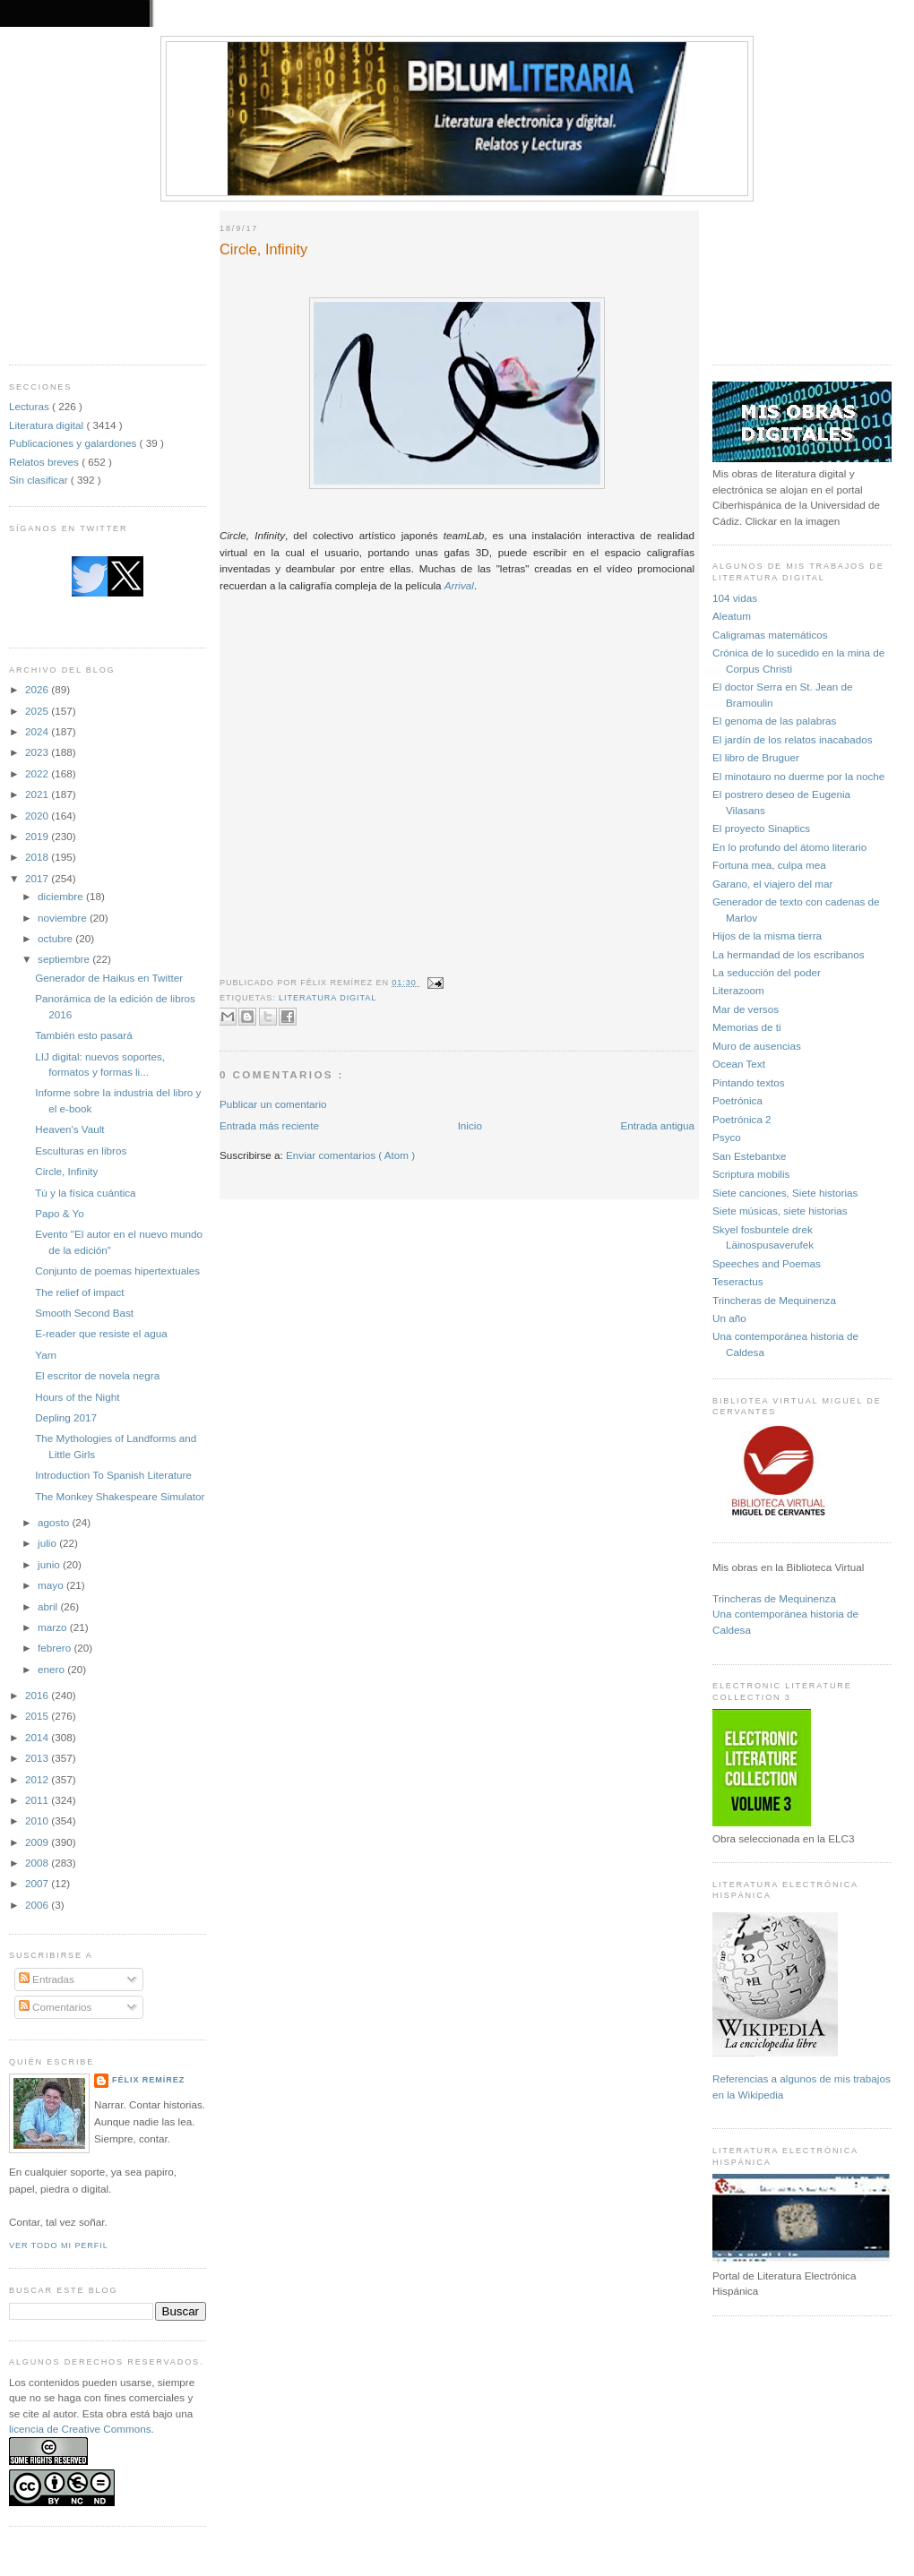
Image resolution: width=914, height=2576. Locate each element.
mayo (52, 1585)
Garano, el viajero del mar (772, 883)
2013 (38, 1758)
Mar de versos (745, 1009)
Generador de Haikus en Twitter (109, 977)
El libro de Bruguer (755, 757)
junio (50, 1564)
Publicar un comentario (273, 1104)
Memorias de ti (746, 1027)
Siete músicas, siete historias (780, 1210)
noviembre (64, 917)
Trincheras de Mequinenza (774, 1300)
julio (48, 1543)
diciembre (62, 896)
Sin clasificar (40, 479)
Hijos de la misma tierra (767, 935)
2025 (38, 711)
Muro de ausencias (756, 1046)
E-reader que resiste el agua (101, 1333)
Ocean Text (738, 1063)
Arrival (459, 585)
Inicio (470, 1125)
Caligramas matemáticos (770, 634)
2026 (38, 689)
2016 (38, 1695)
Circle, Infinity (66, 1171)
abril (49, 1606)
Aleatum (731, 616)
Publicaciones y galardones (74, 443)
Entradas (46, 1979)
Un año (729, 1318)
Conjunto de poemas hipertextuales (117, 1270)
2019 (38, 836)
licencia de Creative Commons (80, 2428)
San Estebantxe (749, 1156)
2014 (38, 1737)
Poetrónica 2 (742, 1119)
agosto (55, 1522)
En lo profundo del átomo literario (789, 847)
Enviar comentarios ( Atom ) (350, 1155)
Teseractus (737, 1281)
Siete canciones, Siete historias (785, 1192)
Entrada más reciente (269, 1125)
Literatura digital (47, 425)
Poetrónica (737, 1100)
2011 (38, 1800)
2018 (38, 857)
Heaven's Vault (69, 1129)
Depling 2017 (66, 1417)
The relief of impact (79, 1292)
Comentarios (55, 2007)
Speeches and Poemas (766, 1263)
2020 (38, 815)
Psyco (726, 1137)
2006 (38, 1905)
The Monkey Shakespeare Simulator (119, 1496)
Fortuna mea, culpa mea (769, 865)
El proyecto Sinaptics (761, 828)
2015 (38, 1716)
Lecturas (30, 406)
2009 (38, 1842)
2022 (38, 773)
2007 (38, 1883)
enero (52, 1669)
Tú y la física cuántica (85, 1192)
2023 (38, 752)
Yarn (45, 1355)
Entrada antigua (657, 1125)
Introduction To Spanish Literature (113, 1475)
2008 (38, 1862)
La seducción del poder (766, 972)
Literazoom (738, 990)
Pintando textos (748, 1082)
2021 (38, 794)
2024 (38, 731)
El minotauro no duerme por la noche (798, 776)
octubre (56, 938)
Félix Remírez (148, 2079)
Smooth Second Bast (84, 1312)
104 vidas (734, 598)
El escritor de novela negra (97, 1375)
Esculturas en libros (80, 1150)
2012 (38, 1779)
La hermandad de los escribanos (788, 954)
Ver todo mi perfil (58, 2245)
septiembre (65, 959)
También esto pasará (84, 1035)
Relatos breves (45, 462)
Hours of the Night (77, 1397)
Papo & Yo (59, 1213)
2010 (38, 1820)
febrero (55, 1647)
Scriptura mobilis (750, 1174)
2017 (38, 878)
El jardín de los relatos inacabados (792, 739)
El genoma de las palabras (774, 720)
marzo (54, 1627)
